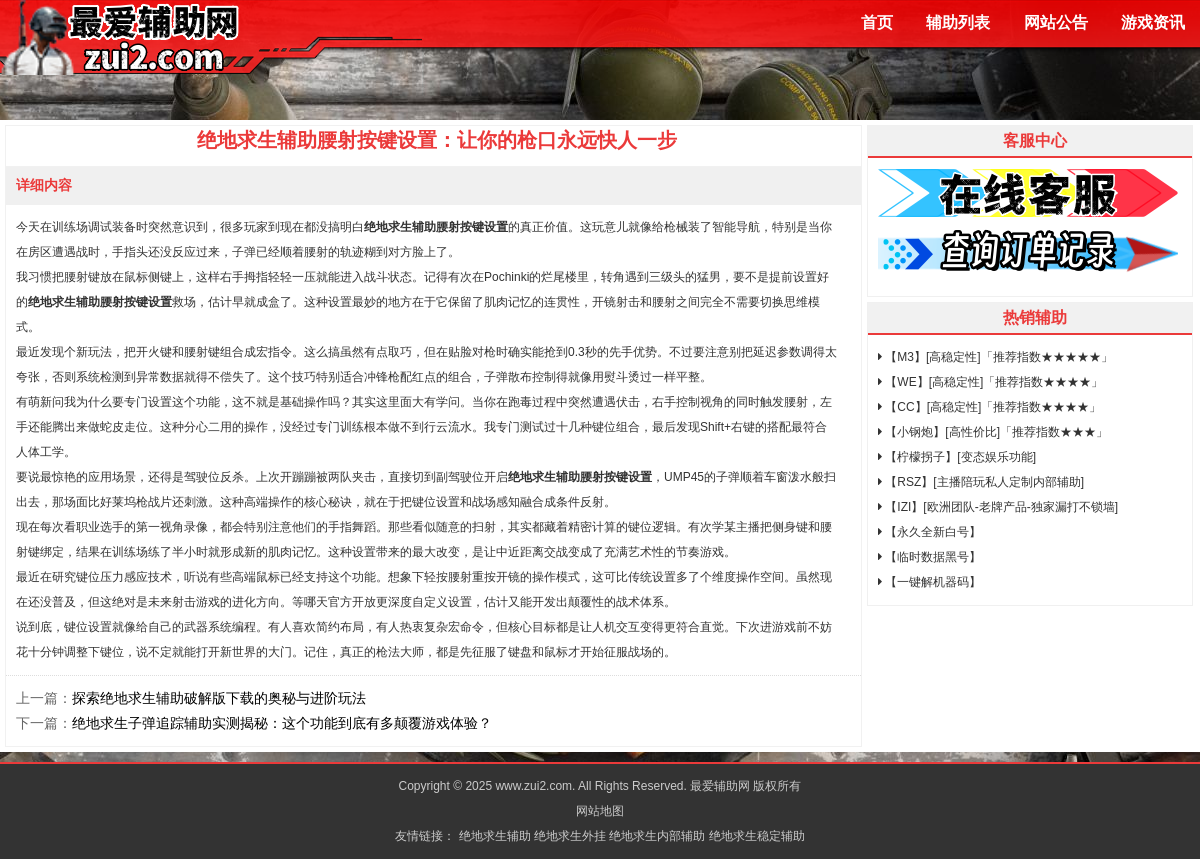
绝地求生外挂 (570, 836)
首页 (877, 22)
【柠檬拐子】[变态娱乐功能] (957, 457)
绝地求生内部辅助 (657, 836)
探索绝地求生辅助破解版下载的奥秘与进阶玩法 (219, 698)
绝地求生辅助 (495, 836)
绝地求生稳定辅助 (757, 836)
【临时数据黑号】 (929, 557)
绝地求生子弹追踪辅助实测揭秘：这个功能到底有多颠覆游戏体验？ (282, 723)
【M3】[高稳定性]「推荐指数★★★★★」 (995, 357)
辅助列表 (958, 22)
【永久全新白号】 (929, 532)
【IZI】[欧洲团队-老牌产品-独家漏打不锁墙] (998, 507)
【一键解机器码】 (929, 582)
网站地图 (600, 811)
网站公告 (1056, 22)
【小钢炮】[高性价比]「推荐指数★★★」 (993, 432)
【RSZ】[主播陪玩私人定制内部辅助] (981, 482)
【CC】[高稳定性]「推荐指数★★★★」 (989, 407)
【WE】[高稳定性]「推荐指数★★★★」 (990, 382)
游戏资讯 (1153, 22)
